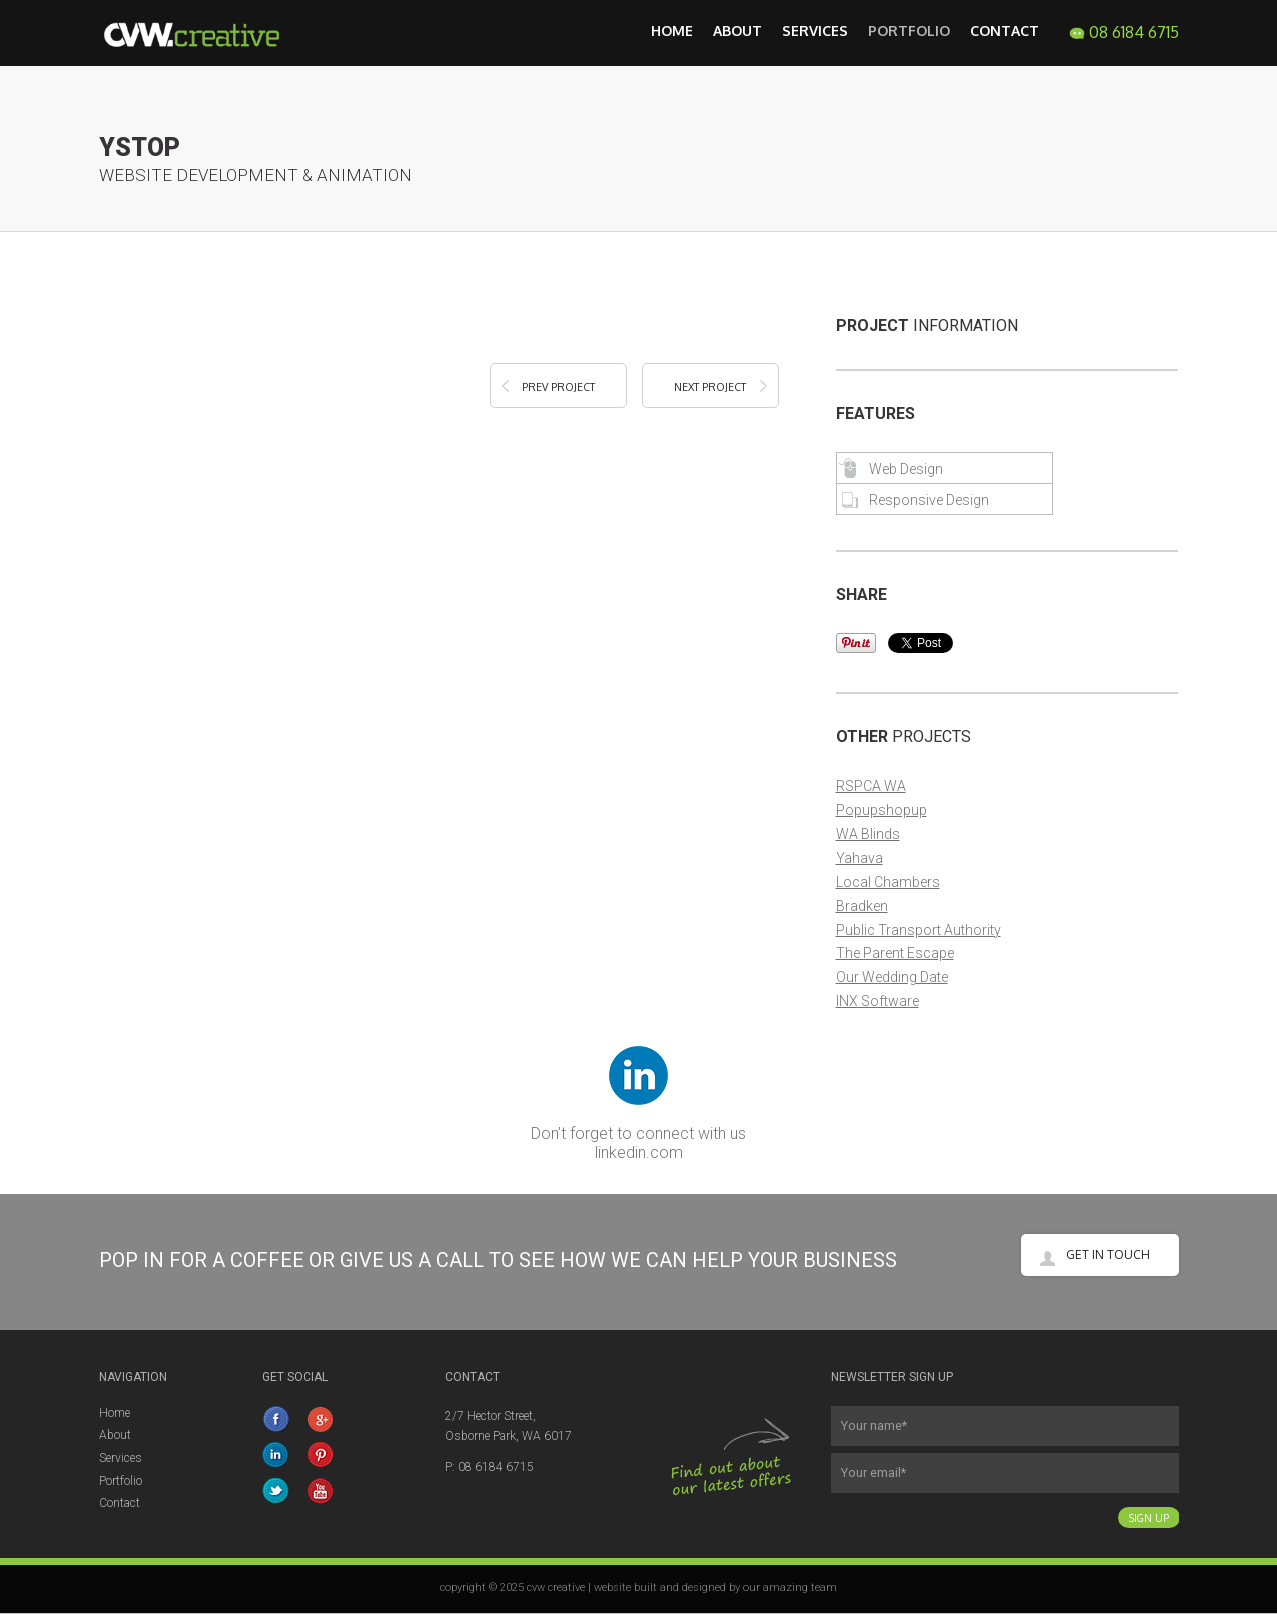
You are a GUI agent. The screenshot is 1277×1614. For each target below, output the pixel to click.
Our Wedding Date (892, 977)
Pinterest (322, 1455)
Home (672, 30)
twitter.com (277, 1491)
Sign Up (1149, 1517)
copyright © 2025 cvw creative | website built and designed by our (601, 1587)
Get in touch (1108, 1254)
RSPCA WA (871, 786)
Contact (1004, 30)
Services (815, 30)
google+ (322, 1419)
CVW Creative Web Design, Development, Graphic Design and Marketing (204, 33)
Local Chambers (888, 882)
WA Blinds (868, 834)
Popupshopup (881, 810)
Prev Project (558, 386)
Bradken (862, 906)
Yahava (859, 858)
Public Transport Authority (918, 930)
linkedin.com (639, 1152)
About (737, 30)
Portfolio (909, 30)
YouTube (322, 1491)
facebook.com (277, 1419)
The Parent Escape (895, 953)
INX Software (877, 1001)
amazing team (800, 1587)
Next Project (710, 386)
